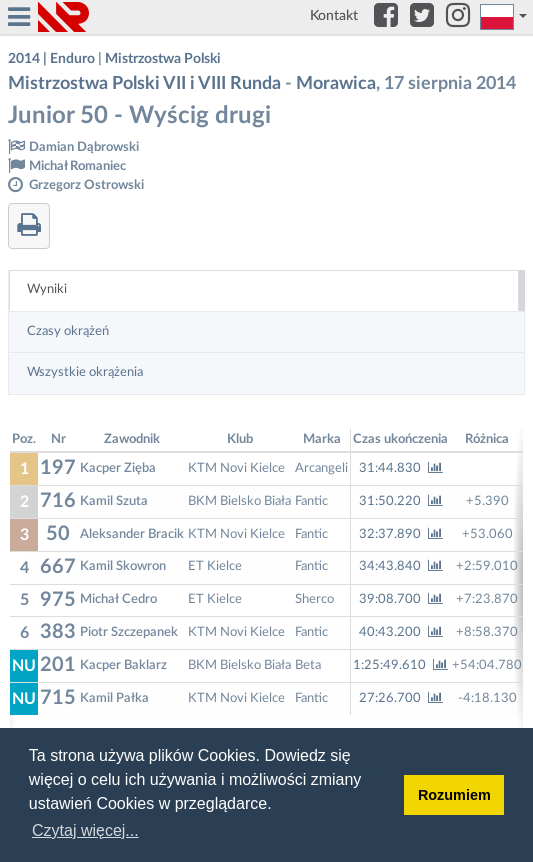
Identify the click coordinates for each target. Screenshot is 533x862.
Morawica (336, 84)
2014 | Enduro (51, 59)
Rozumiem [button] (454, 795)
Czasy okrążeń (68, 331)
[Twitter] (422, 17)
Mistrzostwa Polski (163, 59)
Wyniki (47, 289)
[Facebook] (386, 17)
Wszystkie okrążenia (85, 372)
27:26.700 (401, 698)
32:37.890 (401, 534)
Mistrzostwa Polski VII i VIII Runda (144, 84)
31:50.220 (401, 501)
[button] (504, 17)
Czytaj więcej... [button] (85, 830)
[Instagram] (458, 17)
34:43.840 (401, 566)
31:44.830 (401, 468)
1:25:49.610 (400, 665)
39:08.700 (401, 599)
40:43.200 (401, 632)
